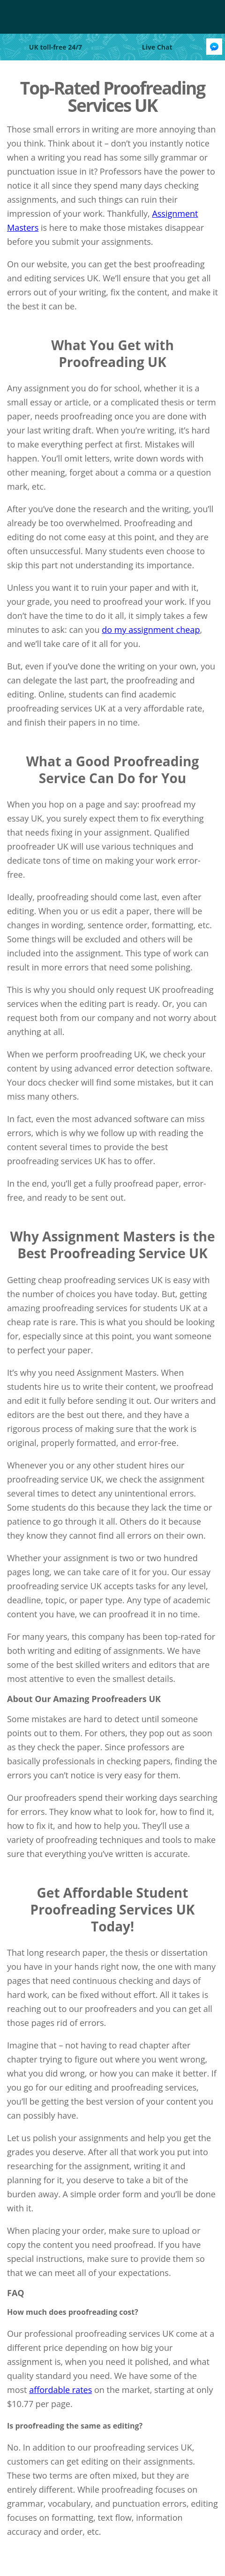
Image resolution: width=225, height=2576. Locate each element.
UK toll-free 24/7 (55, 47)
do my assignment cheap (151, 629)
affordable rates (60, 2389)
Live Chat (157, 47)
